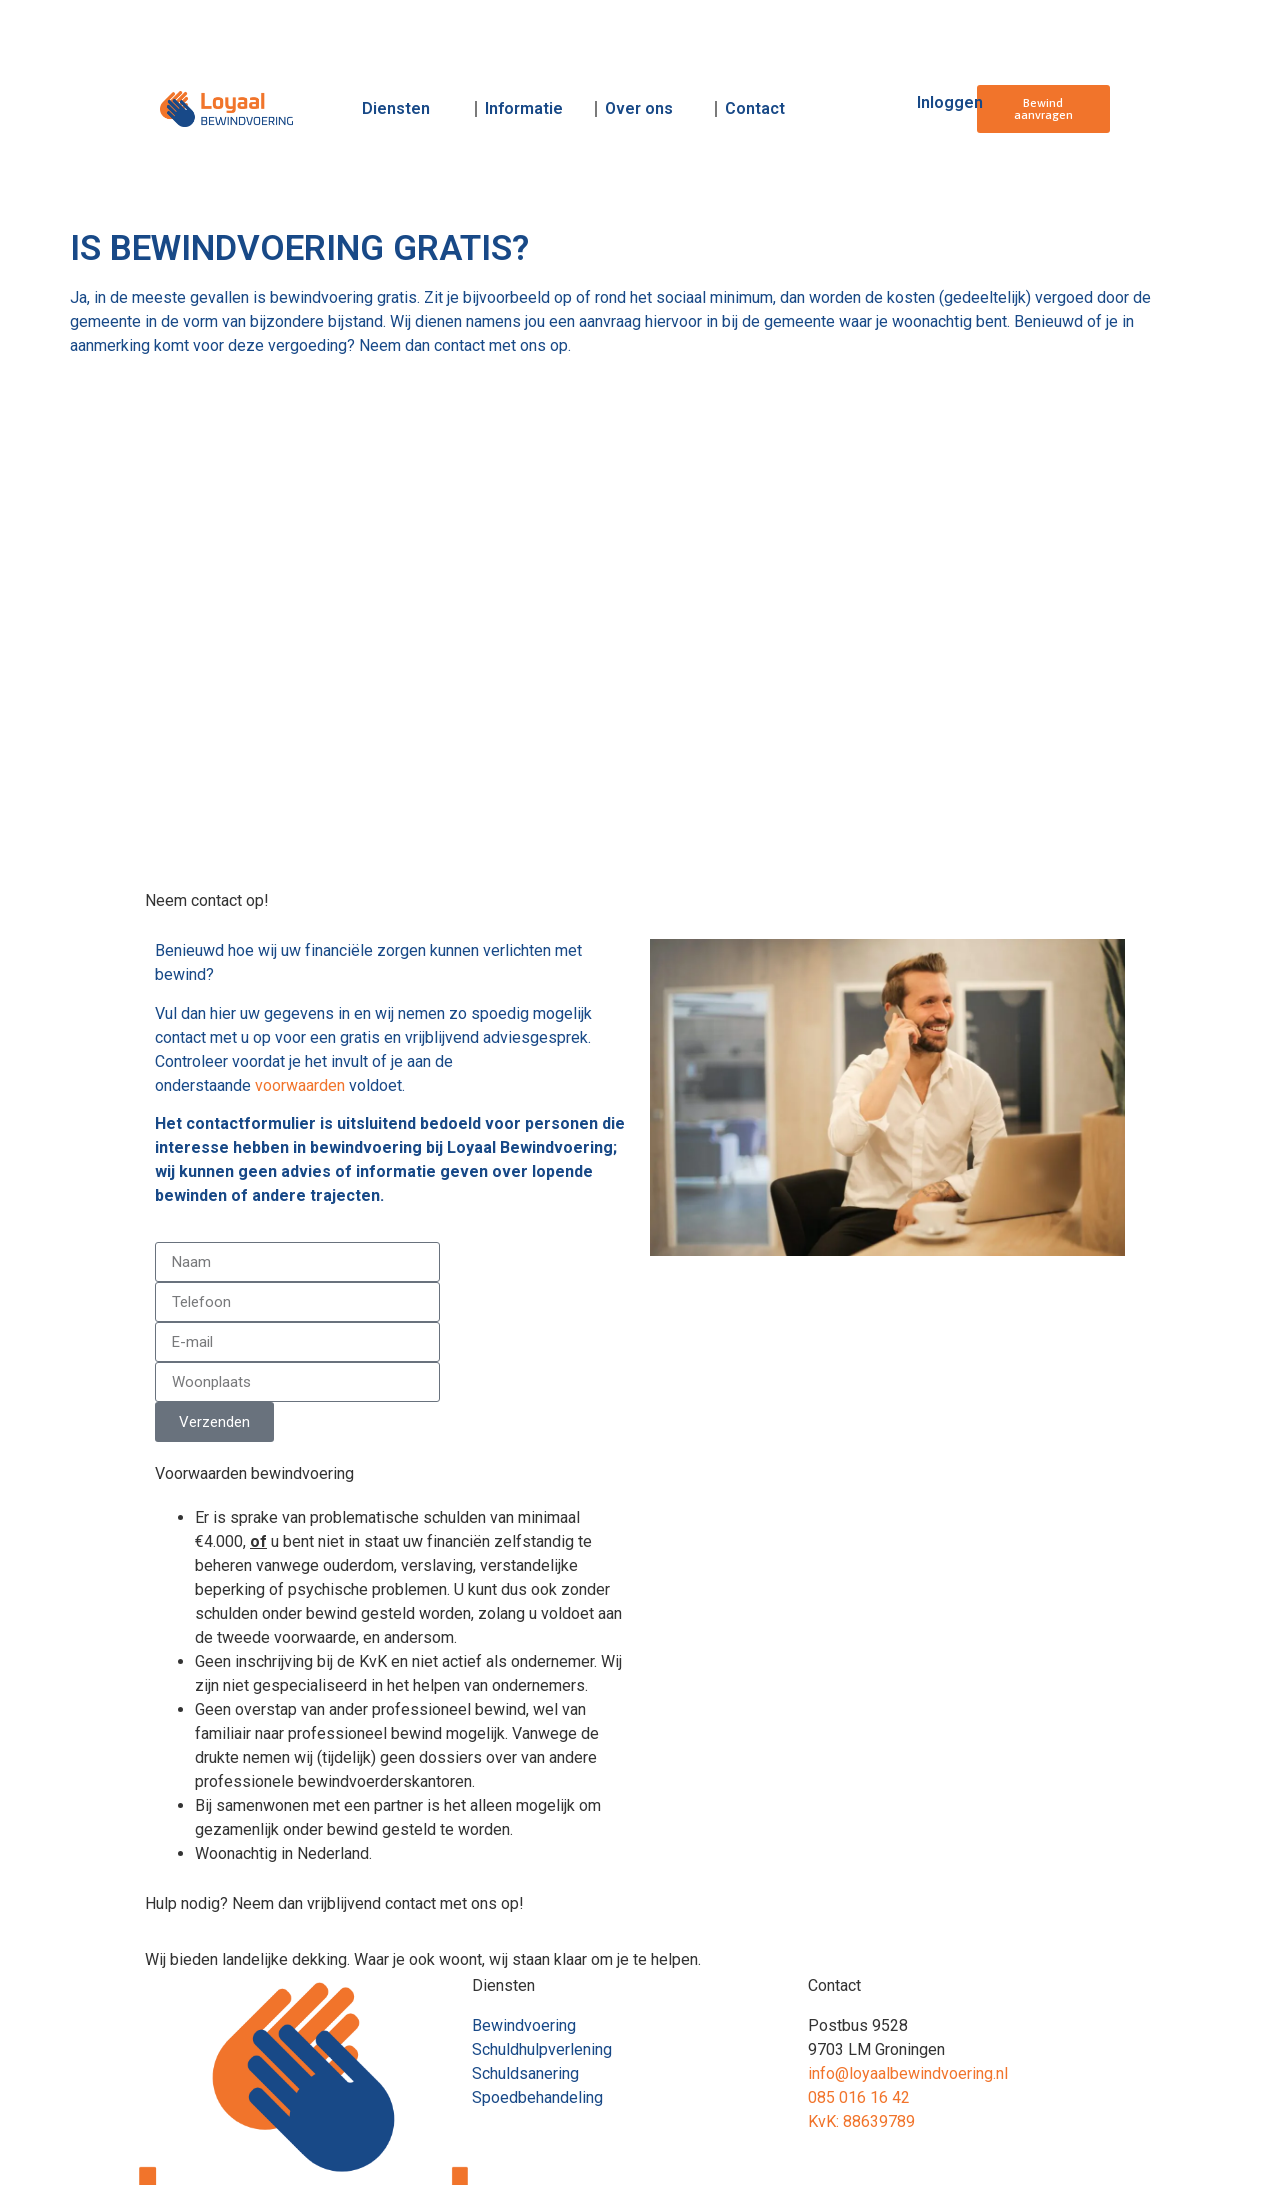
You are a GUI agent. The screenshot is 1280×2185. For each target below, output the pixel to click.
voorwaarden (300, 1085)
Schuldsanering (525, 2073)
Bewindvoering (524, 2025)
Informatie (524, 108)
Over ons (639, 108)
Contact (755, 108)
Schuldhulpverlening (542, 2049)
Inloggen (950, 102)
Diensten (396, 108)
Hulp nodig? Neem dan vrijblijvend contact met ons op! (334, 1903)
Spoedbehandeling (537, 2097)
